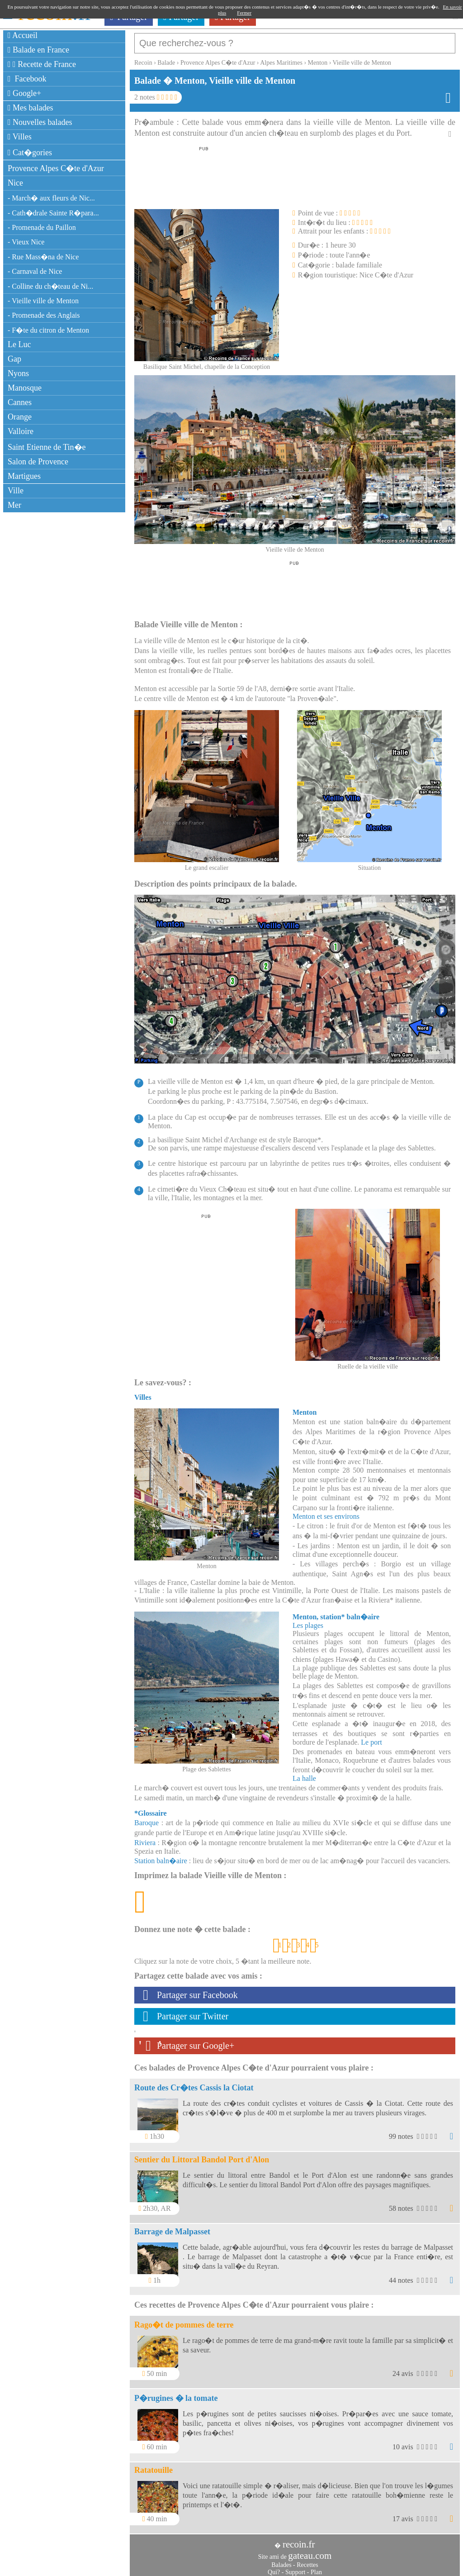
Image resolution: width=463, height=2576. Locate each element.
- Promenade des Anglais (44, 315)
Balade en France (38, 49)
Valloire (20, 431)
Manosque (25, 387)
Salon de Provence (38, 461)
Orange (20, 416)
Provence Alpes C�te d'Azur (56, 168)
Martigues (24, 476)
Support (295, 2567)
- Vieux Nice (26, 242)
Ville (16, 490)
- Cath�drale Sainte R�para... (53, 213)
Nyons (18, 373)
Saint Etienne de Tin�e (47, 447)
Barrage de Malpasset (172, 2227)
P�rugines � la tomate (175, 2393)
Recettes (307, 2560)
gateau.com (309, 2551)
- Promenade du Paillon (42, 227)
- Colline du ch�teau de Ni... (50, 286)
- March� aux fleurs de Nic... (51, 198)
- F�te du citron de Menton (48, 330)
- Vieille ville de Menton (43, 301)
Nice (15, 182)
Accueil (23, 35)
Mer (14, 505)
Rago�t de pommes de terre (184, 2320)
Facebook (27, 78)
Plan (316, 2567)
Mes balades (30, 107)
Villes (20, 136)
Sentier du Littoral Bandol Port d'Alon (201, 2155)
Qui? (274, 2567)
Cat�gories (30, 152)
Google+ (24, 93)
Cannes (20, 402)
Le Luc (19, 344)
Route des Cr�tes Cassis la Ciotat (193, 2083)
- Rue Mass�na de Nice (43, 257)
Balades (281, 2560)
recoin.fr (299, 2539)
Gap (14, 358)
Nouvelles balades (40, 122)
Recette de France (42, 64)
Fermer (244, 12)
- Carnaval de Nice (35, 271)
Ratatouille (153, 2465)
